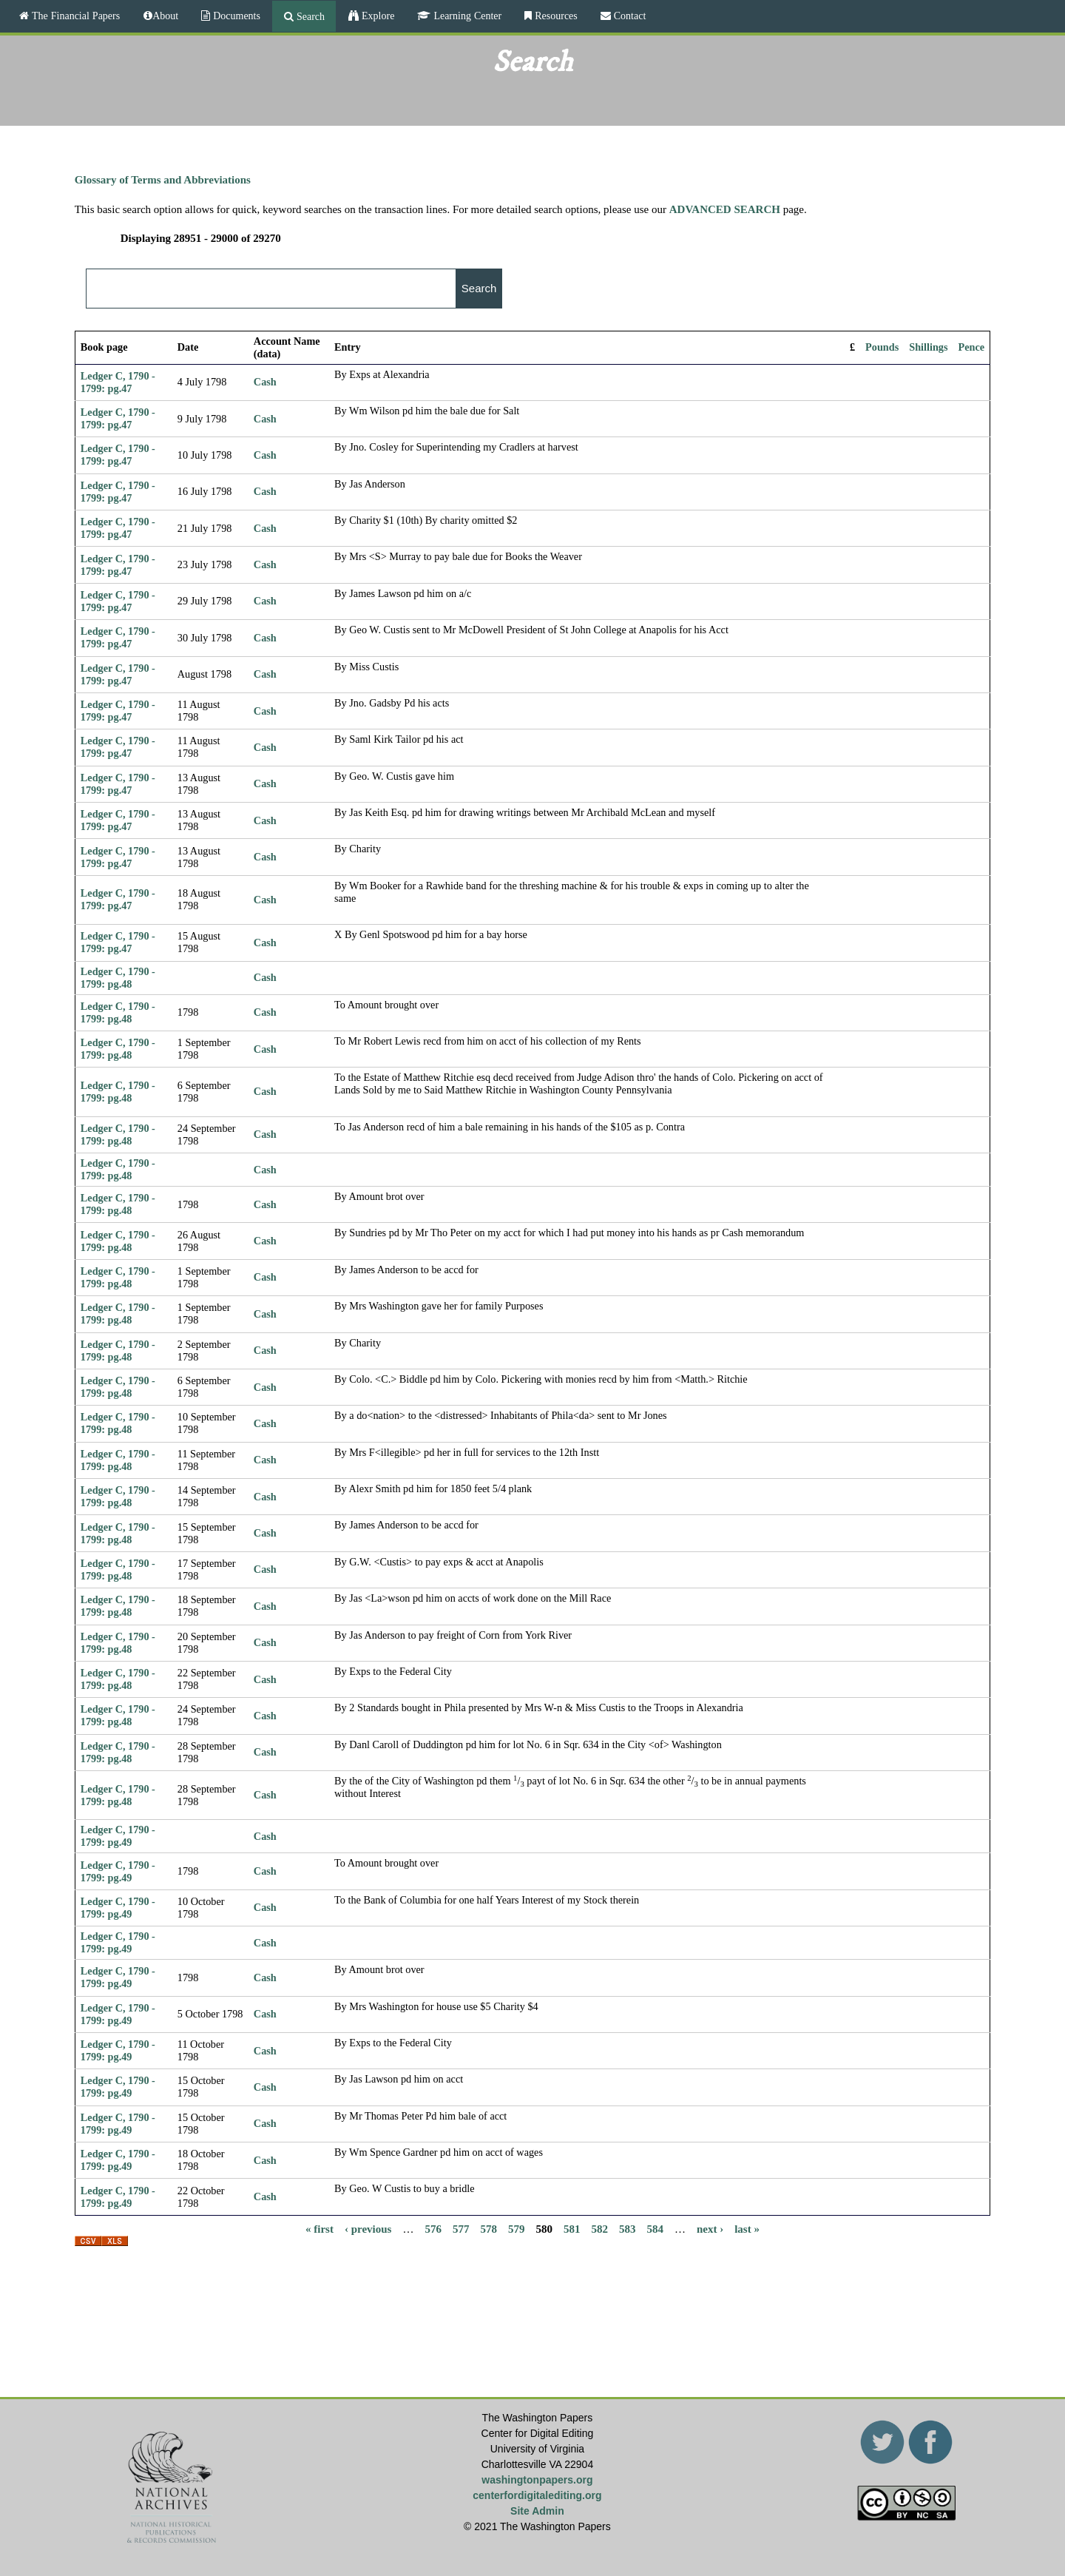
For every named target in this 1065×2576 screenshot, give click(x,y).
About (165, 15)
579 (516, 2229)
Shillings (928, 347)
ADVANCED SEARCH (724, 209)
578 (488, 2229)
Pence (971, 347)
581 (572, 2229)
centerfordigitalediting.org (537, 2495)
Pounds (882, 347)
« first (319, 2229)
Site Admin (537, 2511)
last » (747, 2229)
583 (627, 2229)
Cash (265, 382)
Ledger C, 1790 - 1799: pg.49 (118, 1836)
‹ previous (368, 2229)
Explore (376, 15)
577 (461, 2229)
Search (309, 16)
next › (710, 2229)
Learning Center (465, 15)
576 (433, 2229)
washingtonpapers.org (536, 2480)
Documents (235, 15)
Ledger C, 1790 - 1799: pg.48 (118, 977)
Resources (555, 15)
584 (654, 2229)
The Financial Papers (74, 15)
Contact (628, 15)
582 (599, 2229)
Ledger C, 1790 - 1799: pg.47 (118, 382)
